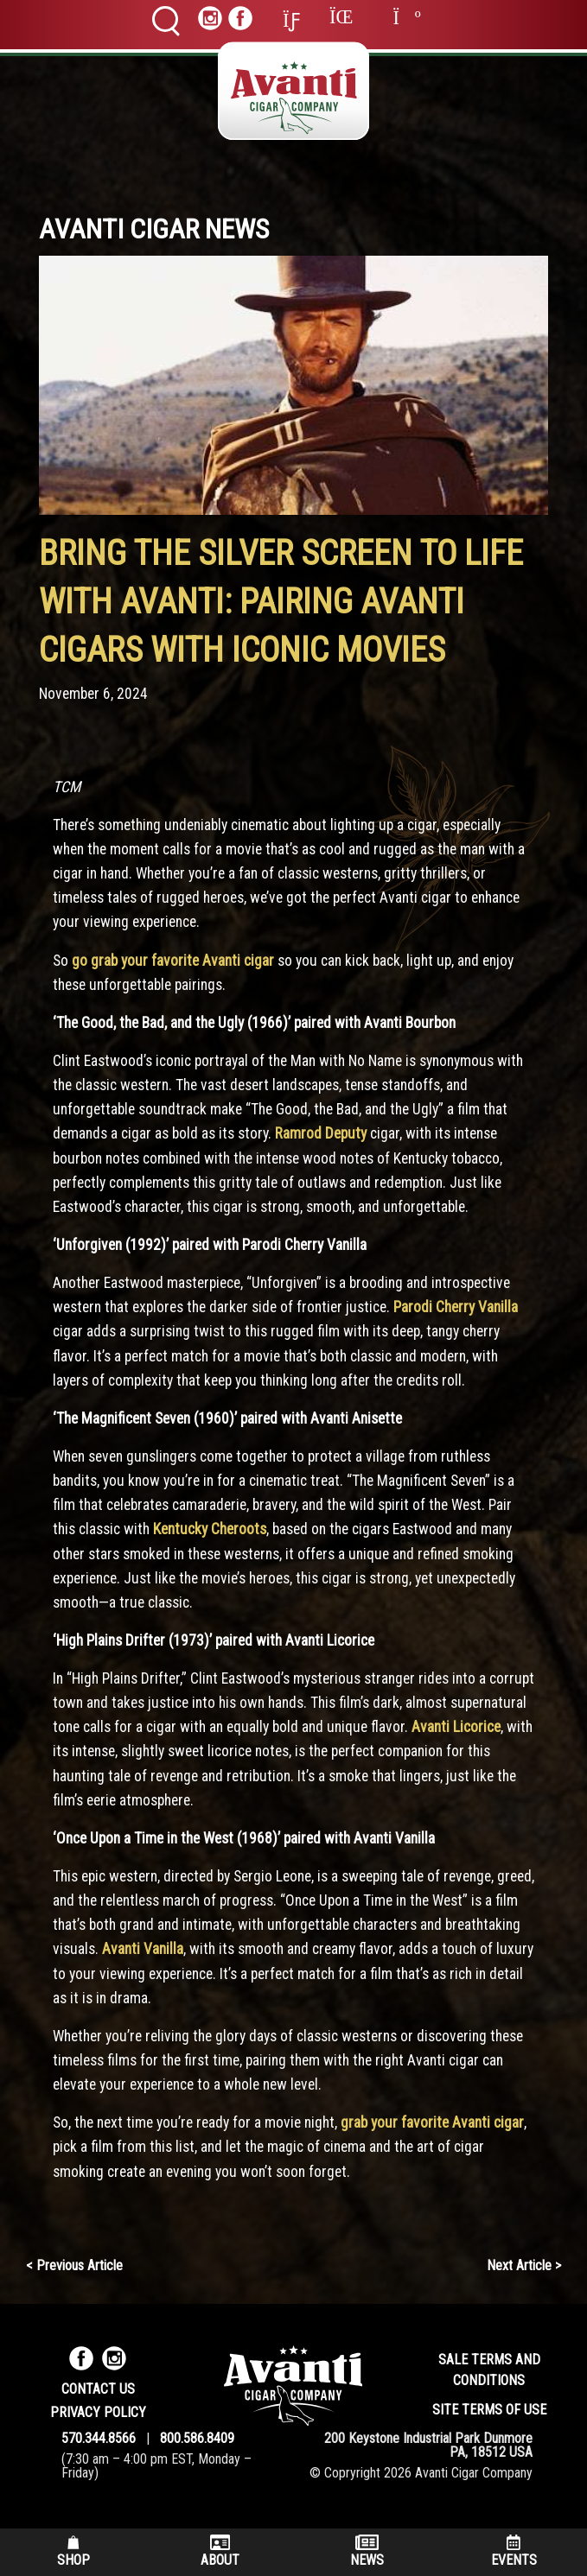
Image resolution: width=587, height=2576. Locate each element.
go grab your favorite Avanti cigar (173, 960)
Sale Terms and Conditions (489, 2370)
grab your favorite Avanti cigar (432, 2122)
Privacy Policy (98, 2412)
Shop (73, 2551)
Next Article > (524, 2265)
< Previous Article (74, 2265)
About (220, 2551)
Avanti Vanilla (142, 1948)
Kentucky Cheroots (209, 1529)
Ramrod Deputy (322, 1133)
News (367, 2551)
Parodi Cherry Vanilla (455, 1307)
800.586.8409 (197, 2438)
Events (514, 2551)
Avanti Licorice (456, 1726)
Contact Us (98, 2389)
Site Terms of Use (489, 2410)
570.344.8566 (98, 2438)
